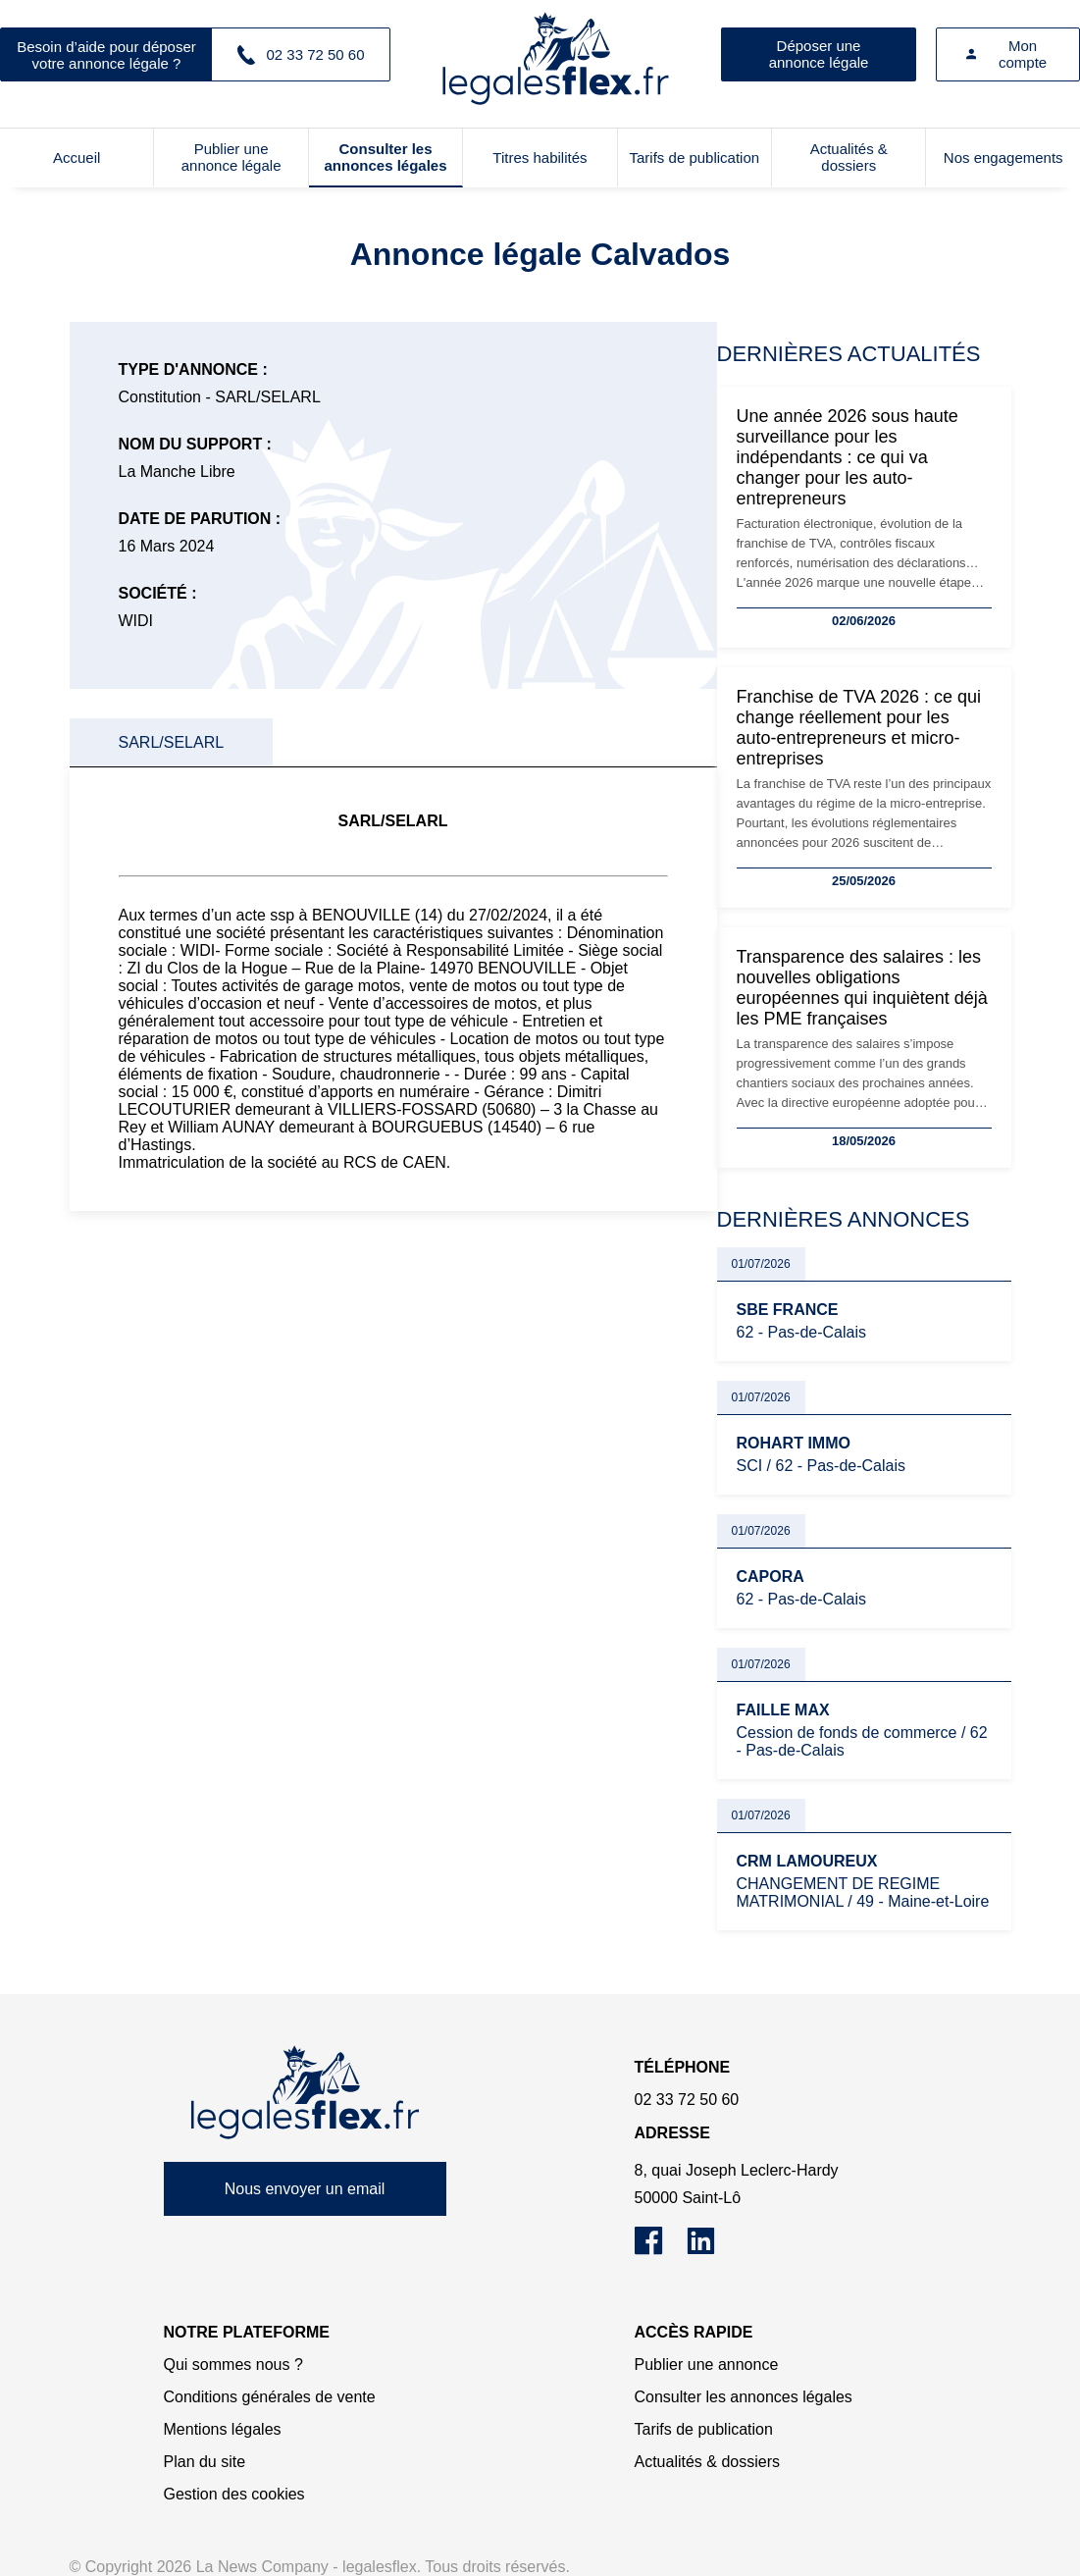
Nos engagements (1003, 157)
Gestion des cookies (234, 2494)
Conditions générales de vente (270, 2397)
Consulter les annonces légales (385, 157)
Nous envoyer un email (305, 2189)
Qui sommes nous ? (233, 2364)
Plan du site (205, 2461)
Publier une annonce (707, 2364)
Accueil (76, 157)
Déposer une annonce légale (819, 54)
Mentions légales (223, 2429)
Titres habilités (539, 157)
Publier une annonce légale (231, 157)
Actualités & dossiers (849, 157)
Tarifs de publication (695, 157)
